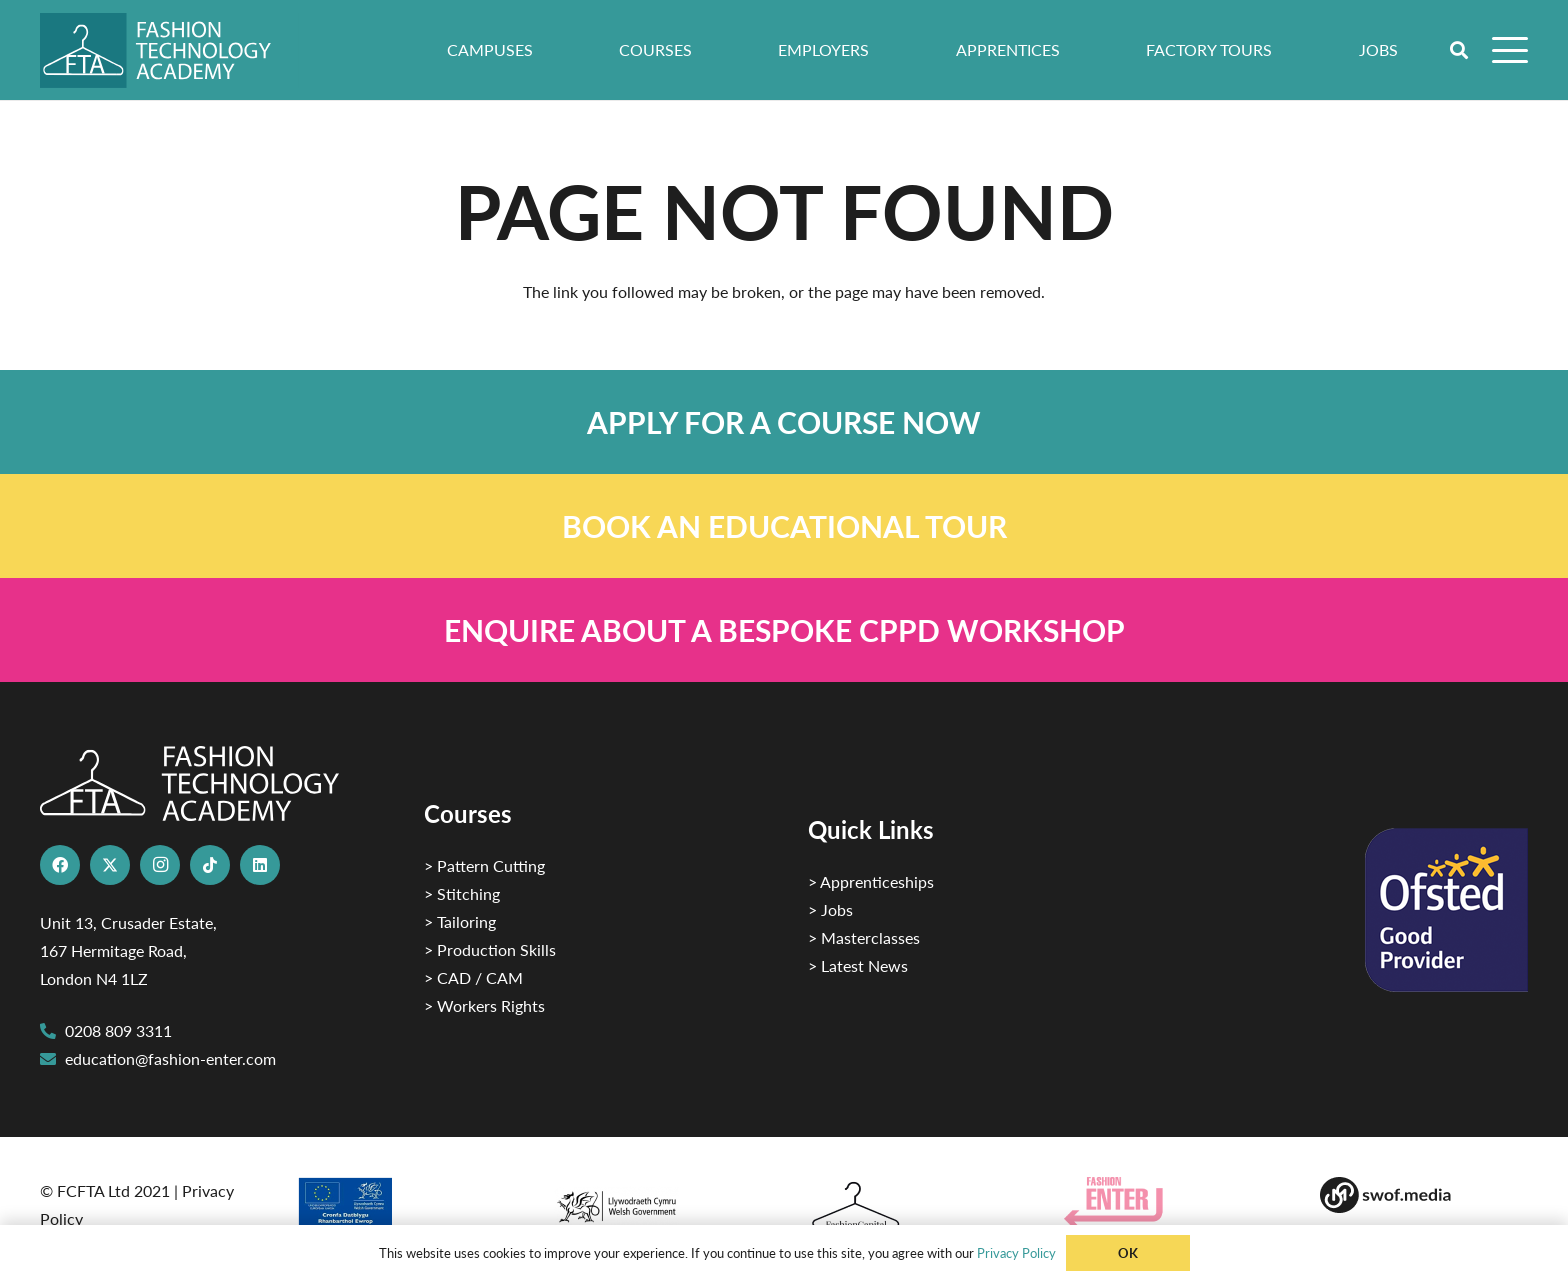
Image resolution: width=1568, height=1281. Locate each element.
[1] (656, 1201)
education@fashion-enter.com (170, 1058)
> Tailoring (460, 921)
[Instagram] (160, 865)
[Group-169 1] (1424, 1195)
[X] (110, 865)
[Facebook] (60, 865)
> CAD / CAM (473, 977)
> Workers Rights (484, 1005)
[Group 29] (1168, 1202)
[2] (400, 1209)
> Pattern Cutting (484, 865)
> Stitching (462, 893)
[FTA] (169, 50)
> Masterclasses (864, 937)
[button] (1460, 50)
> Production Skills (490, 949)
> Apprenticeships (871, 881)
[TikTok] (210, 865)
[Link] (784, 422)
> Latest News (858, 965)
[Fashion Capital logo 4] (912, 1206)
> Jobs (830, 909)
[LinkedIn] (260, 865)
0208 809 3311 (118, 1030)
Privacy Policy (1016, 1252)
